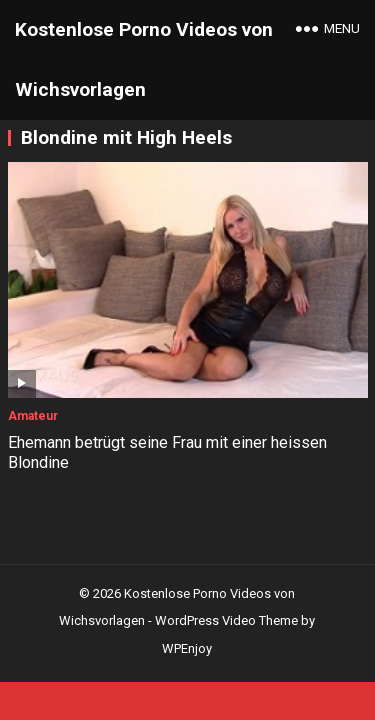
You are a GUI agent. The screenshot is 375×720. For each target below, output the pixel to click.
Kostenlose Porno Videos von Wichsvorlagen (144, 59)
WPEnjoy (187, 648)
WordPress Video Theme (226, 620)
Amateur (33, 416)
